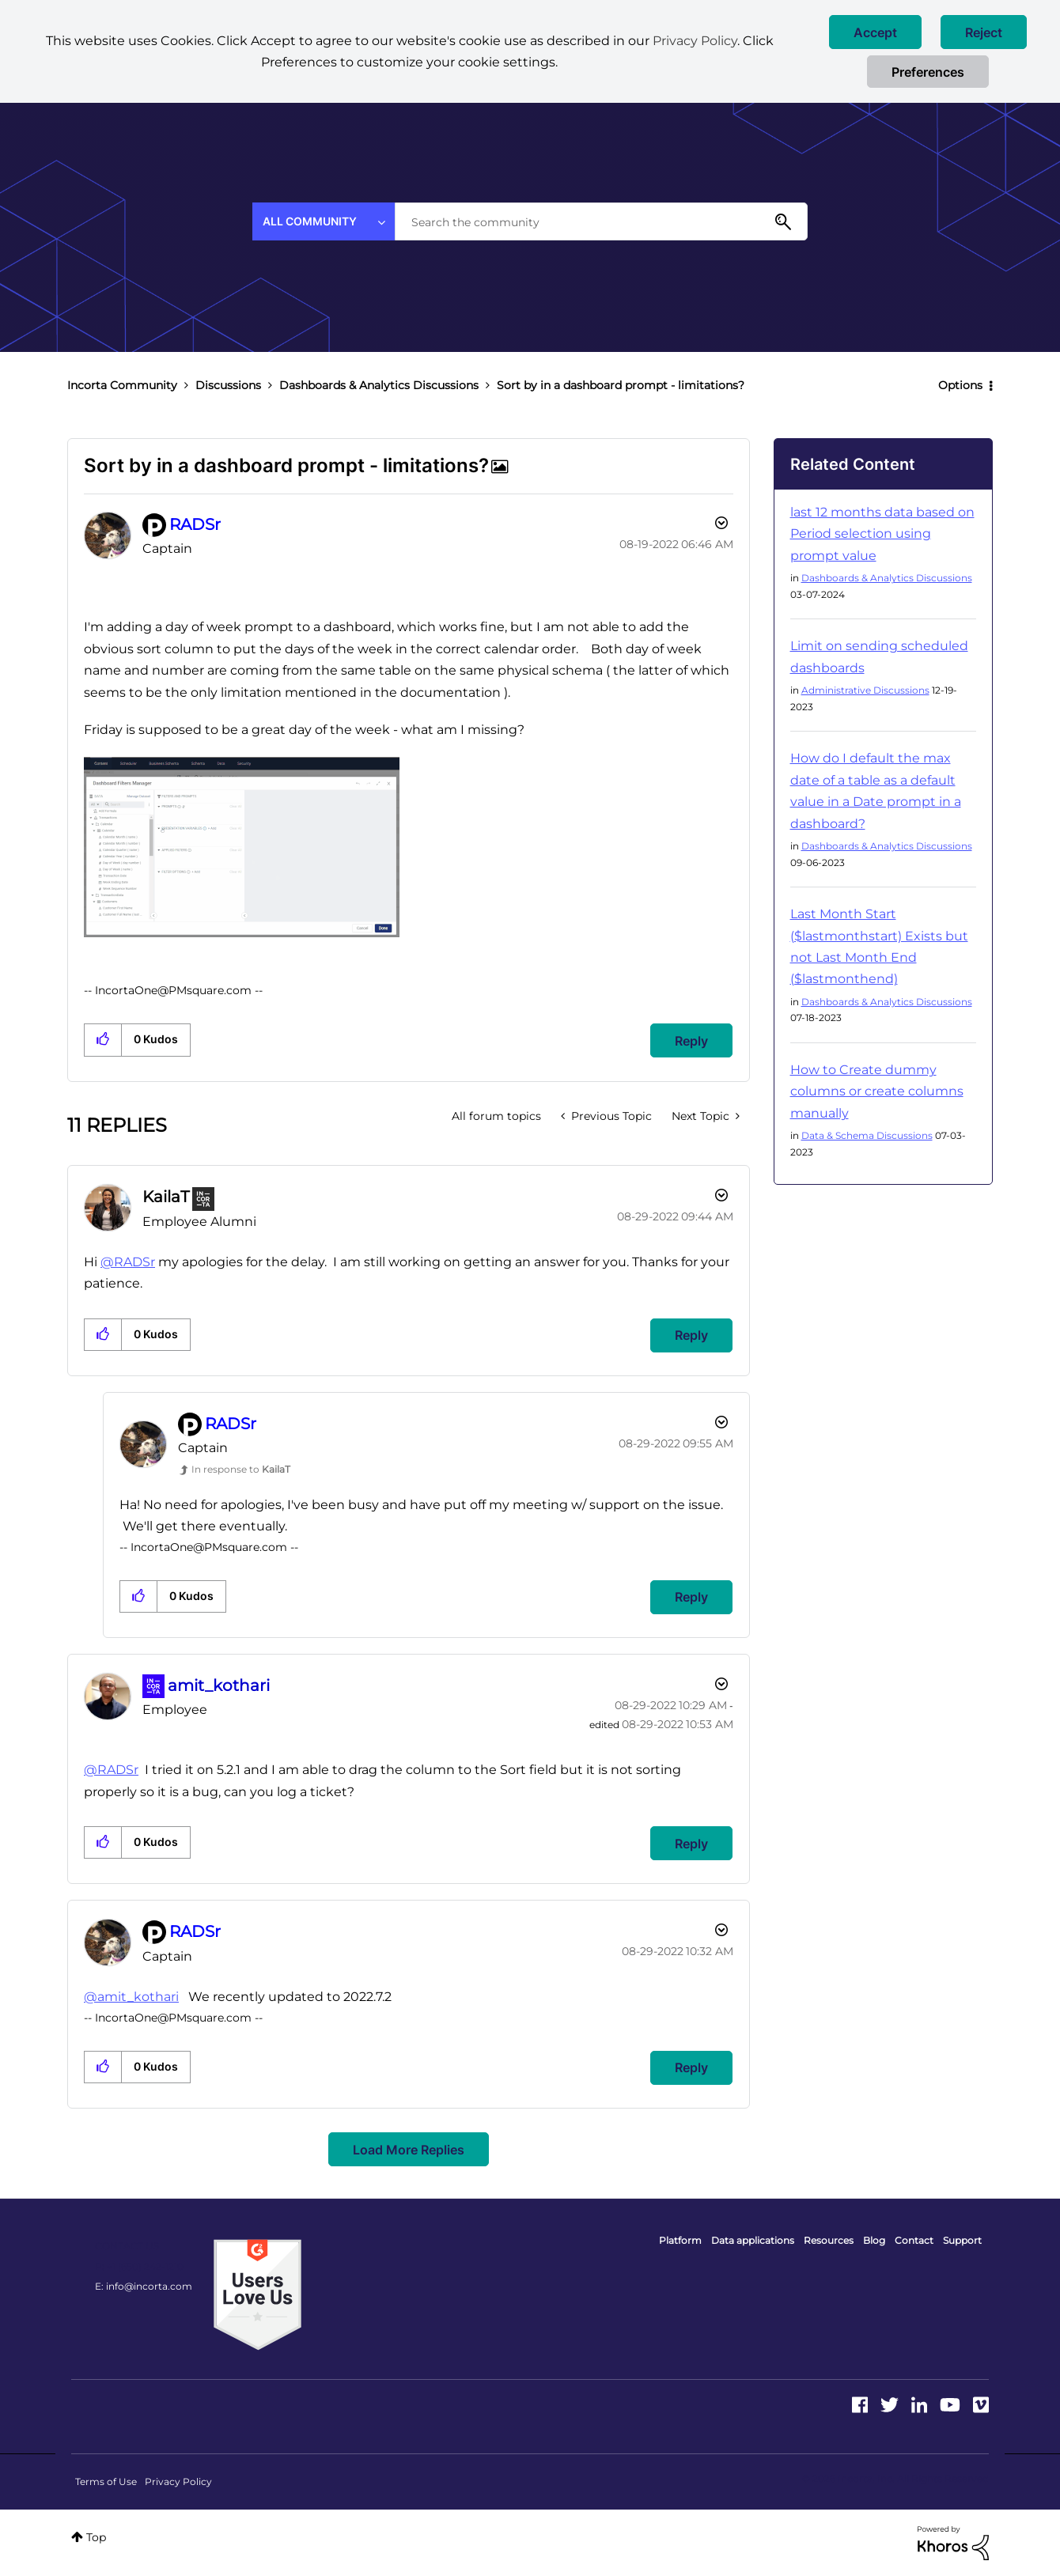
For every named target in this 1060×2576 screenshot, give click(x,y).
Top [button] (96, 2537)
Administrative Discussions (865, 690)
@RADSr (127, 1261)
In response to (240, 1469)
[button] (875, 32)
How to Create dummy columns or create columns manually (876, 1091)
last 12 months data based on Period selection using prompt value (882, 534)
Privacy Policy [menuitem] (178, 2481)
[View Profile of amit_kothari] (219, 1685)
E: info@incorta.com (143, 2286)
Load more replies (408, 2150)
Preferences (928, 72)
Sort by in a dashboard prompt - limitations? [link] (620, 385)
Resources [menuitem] (829, 2240)
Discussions (228, 385)
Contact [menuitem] (914, 2240)
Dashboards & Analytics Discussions (379, 385)
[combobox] (601, 221)
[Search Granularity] (323, 221)
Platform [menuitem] (680, 2240)
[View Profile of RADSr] (195, 524)
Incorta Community (122, 385)
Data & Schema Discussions (867, 1135)
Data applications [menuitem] (752, 2240)
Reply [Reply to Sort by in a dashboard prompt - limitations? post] (691, 1041)
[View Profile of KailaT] (165, 1196)
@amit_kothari (131, 1996)
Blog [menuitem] (874, 2240)
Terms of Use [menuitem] (106, 2481)
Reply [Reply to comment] (691, 1335)
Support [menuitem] (962, 2240)
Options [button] (960, 385)
